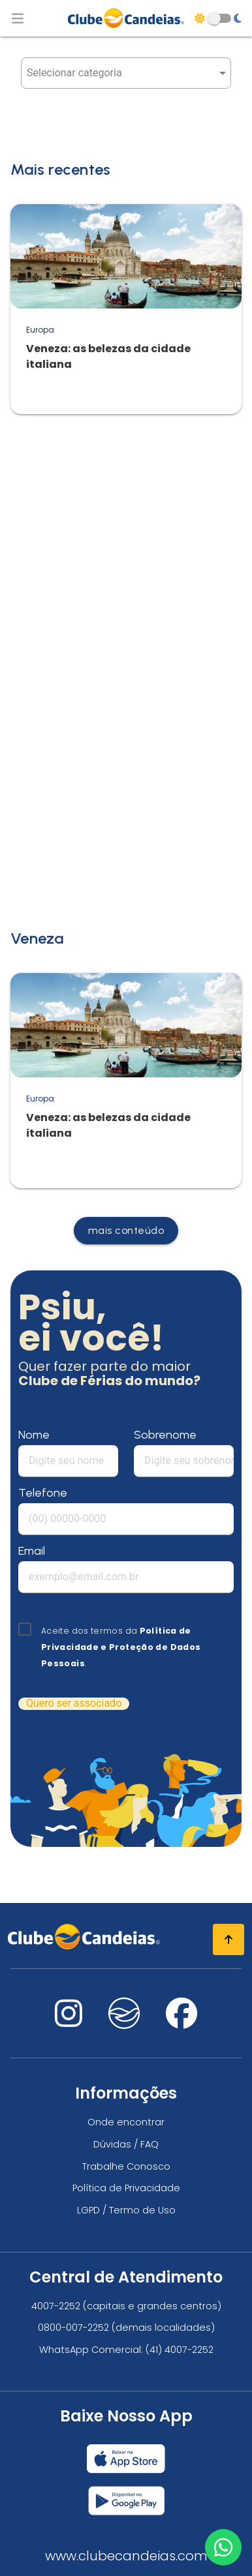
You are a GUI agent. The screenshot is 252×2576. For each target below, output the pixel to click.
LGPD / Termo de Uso (126, 2210)
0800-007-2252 (73, 2327)
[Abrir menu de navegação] (18, 18)
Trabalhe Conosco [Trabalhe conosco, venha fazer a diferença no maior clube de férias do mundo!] (126, 2166)
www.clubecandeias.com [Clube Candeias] (126, 2556)
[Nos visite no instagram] (68, 2021)
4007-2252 (55, 2306)
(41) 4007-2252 (179, 2349)
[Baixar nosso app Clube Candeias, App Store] (126, 2453)
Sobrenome (165, 1434)
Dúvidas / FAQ (126, 2144)
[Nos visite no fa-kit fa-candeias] (124, 2025)
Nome (34, 1434)
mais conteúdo (126, 1230)
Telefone (42, 1492)
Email (31, 1550)
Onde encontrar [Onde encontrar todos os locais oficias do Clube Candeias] (126, 2122)
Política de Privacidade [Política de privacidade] (126, 2187)
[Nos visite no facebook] (181, 2021)
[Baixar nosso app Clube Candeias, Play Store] (126, 2495)
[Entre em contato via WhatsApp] (223, 2547)
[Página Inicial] (126, 18)
